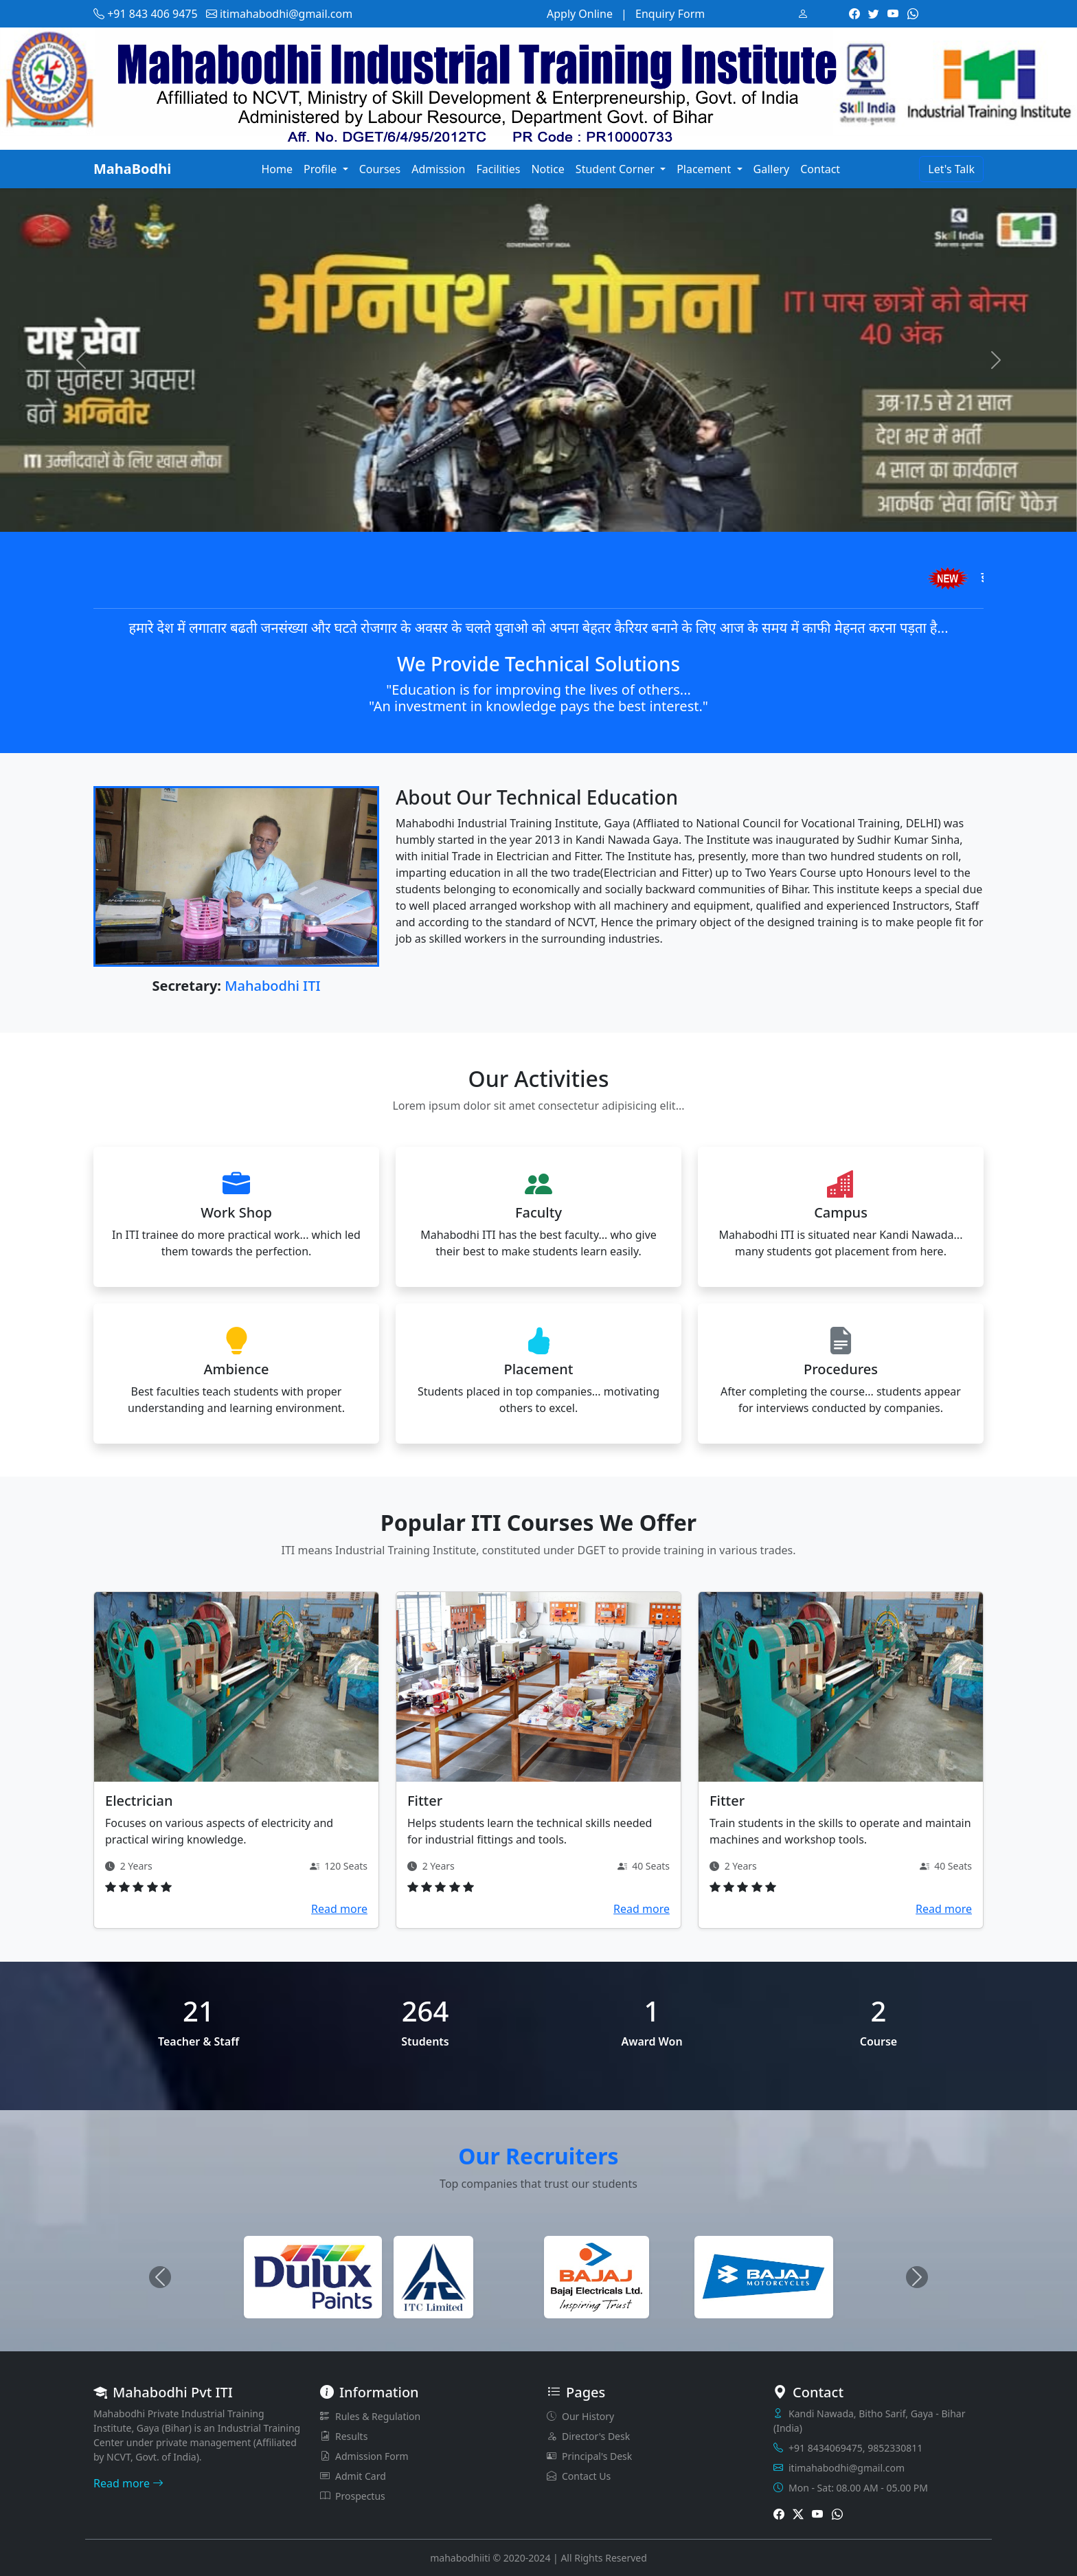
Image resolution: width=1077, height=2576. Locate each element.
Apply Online (580, 13)
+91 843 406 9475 (145, 13)
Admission (438, 169)
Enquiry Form (670, 13)
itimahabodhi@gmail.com (279, 13)
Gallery (771, 169)
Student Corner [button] (616, 169)
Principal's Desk (589, 2456)
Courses (380, 169)
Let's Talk (951, 169)
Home (277, 169)
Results (343, 2436)
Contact (820, 169)
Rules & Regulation (370, 2416)
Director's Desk (588, 2436)
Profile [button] (322, 169)
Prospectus (352, 2495)
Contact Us (579, 2476)
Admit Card (353, 2476)
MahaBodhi (132, 168)
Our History (580, 2416)
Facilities (498, 169)
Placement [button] (705, 169)
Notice (547, 169)
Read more (339, 1908)
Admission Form (364, 2456)
